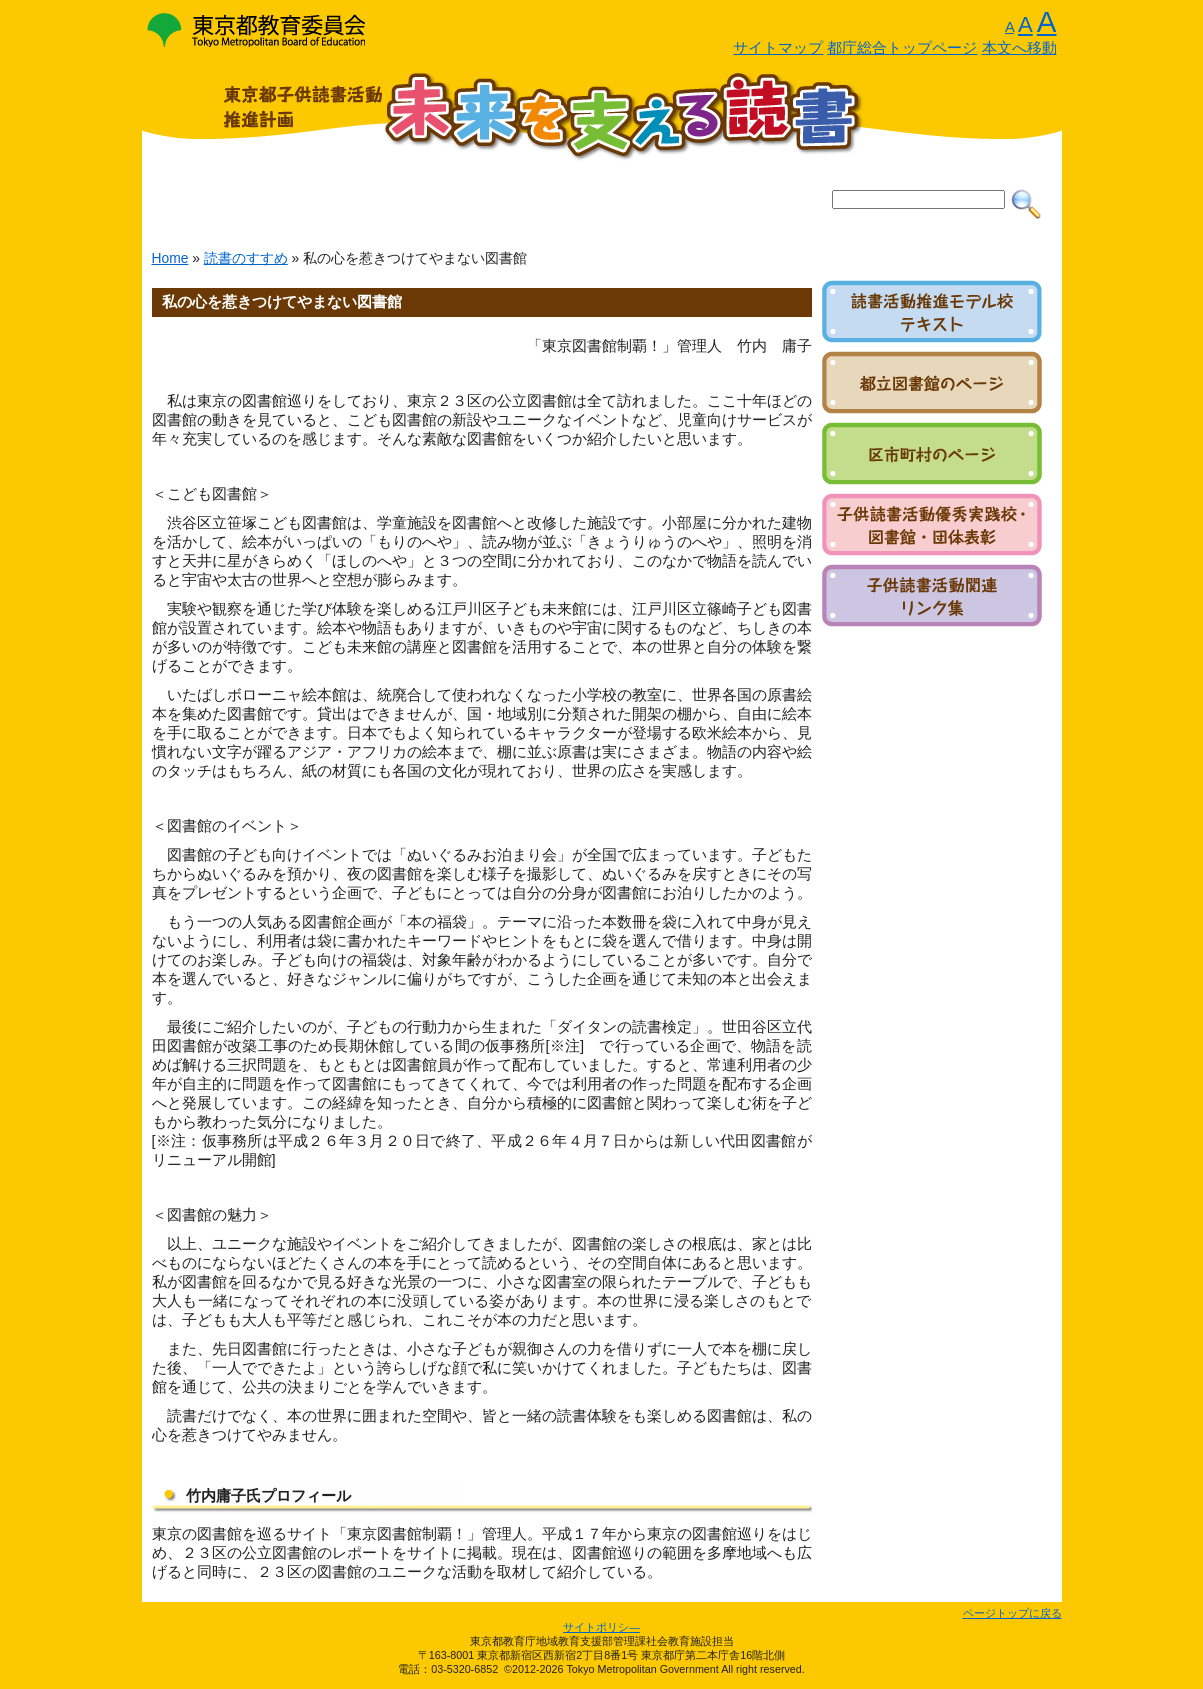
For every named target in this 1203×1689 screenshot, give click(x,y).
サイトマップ (778, 48)
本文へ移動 (1019, 48)
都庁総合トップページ (902, 48)
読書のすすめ (246, 258)
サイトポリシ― (601, 1627)
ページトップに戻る (1012, 1613)
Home (170, 258)
